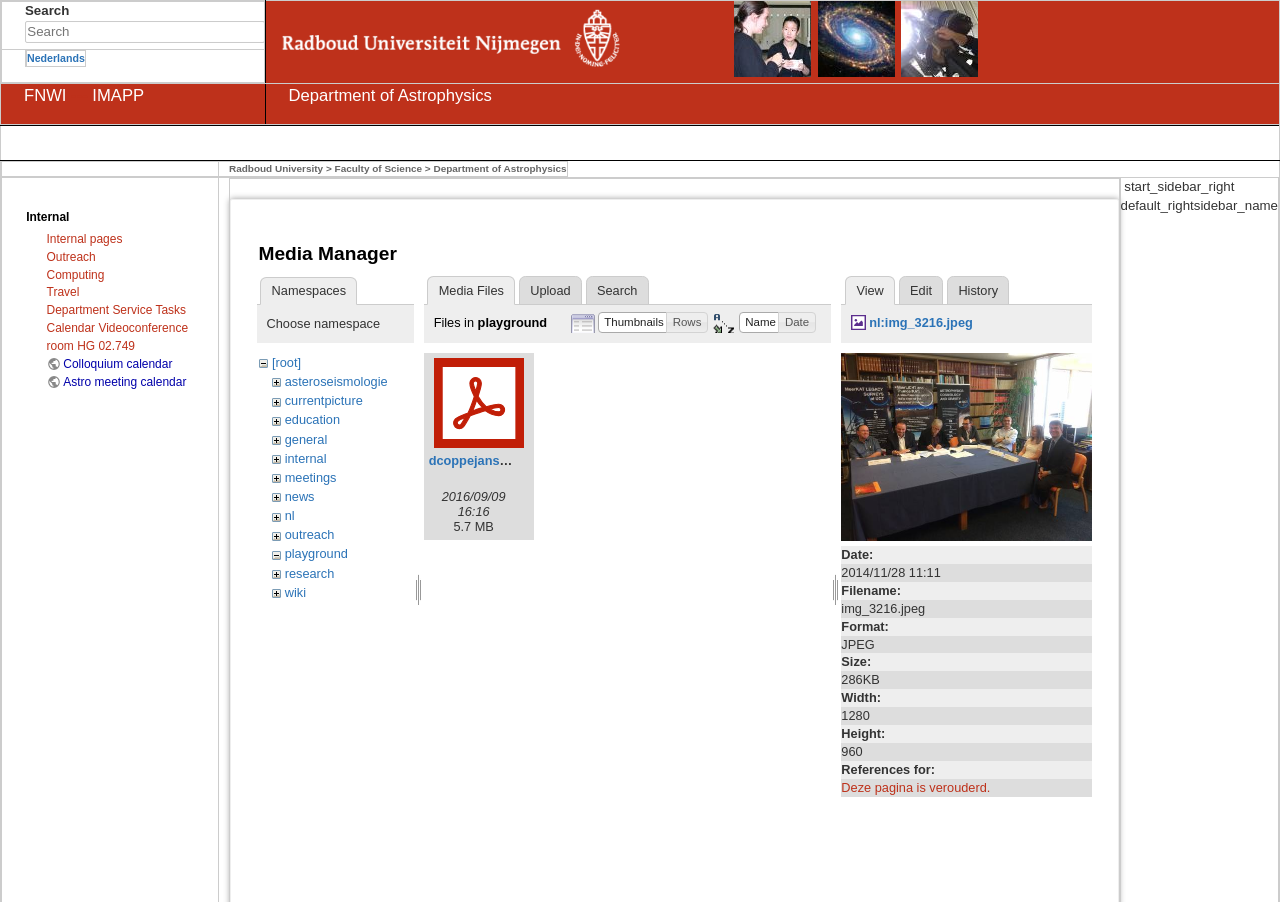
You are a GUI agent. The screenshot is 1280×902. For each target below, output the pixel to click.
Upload (550, 290)
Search (254, 32)
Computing (76, 275)
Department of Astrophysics (499, 168)
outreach (310, 534)
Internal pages (85, 239)
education (312, 419)
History (978, 290)
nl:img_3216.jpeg (921, 322)
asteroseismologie (336, 381)
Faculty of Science (379, 168)
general (306, 439)
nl (290, 515)
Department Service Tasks (116, 310)
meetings (311, 477)
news (300, 496)
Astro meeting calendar (124, 382)
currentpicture (324, 400)
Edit (921, 290)
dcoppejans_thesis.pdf (498, 460)
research (310, 573)
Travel (63, 292)
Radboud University (276, 168)
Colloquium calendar (117, 364)
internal (306, 458)
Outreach (71, 257)
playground (316, 553)
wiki (295, 592)
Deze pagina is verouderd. (915, 787)
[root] (286, 362)
